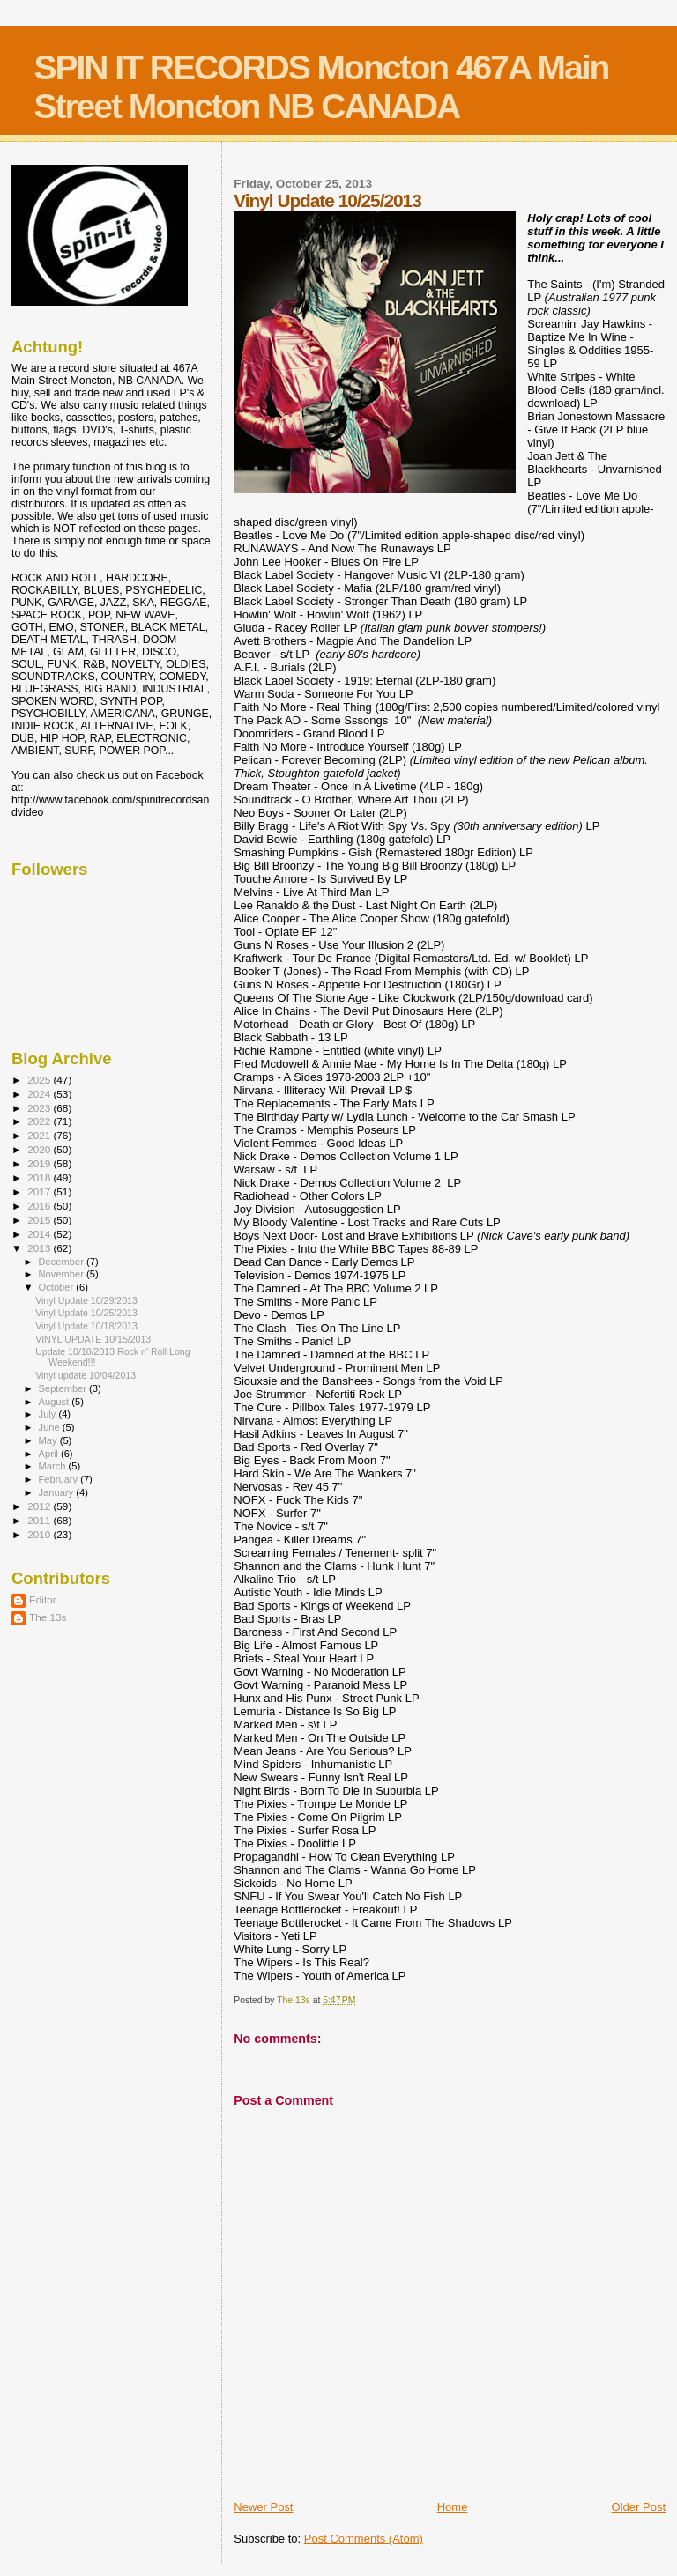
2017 (40, 1191)
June (51, 1427)
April (50, 1453)
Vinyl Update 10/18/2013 (86, 1326)
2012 (40, 1506)
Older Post (639, 2506)
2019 (40, 1163)
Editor (42, 1599)
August (55, 1401)
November (62, 1274)
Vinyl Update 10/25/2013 (86, 1312)
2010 (40, 1534)
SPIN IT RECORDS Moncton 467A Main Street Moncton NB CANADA (320, 86)
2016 (40, 1205)
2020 (40, 1149)
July (49, 1414)
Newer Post (263, 2506)
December (62, 1261)
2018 (40, 1177)
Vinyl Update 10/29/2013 (86, 1300)
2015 (40, 1219)
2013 (40, 1248)
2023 (40, 1108)
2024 (40, 1093)
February (60, 1479)
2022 (40, 1121)
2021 (40, 1135)
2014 (40, 1234)
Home (452, 2506)
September (64, 1388)
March (54, 1466)
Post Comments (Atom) (363, 2538)
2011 (40, 1520)
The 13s (47, 1617)
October (58, 1287)
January (58, 1492)
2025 (40, 1079)
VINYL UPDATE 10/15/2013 (93, 1339)
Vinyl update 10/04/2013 (85, 1375)
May (49, 1440)
